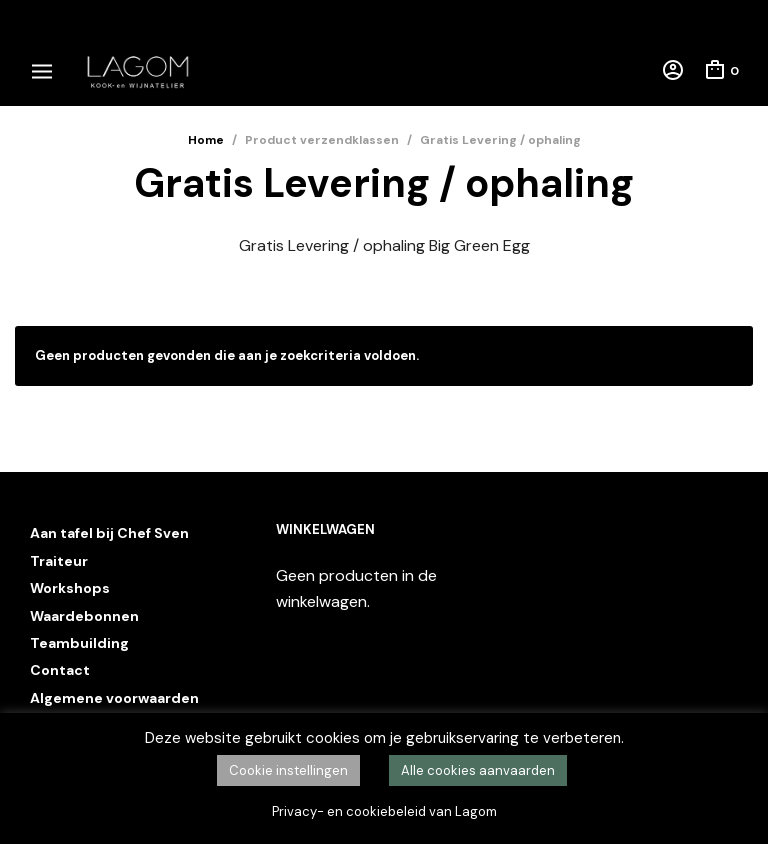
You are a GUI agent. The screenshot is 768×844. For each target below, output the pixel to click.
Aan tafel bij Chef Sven (109, 533)
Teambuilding (79, 643)
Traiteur (59, 561)
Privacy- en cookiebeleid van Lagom (384, 811)
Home (206, 140)
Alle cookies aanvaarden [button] (478, 770)
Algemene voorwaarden (114, 698)
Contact (60, 670)
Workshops (70, 588)
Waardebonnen (84, 616)
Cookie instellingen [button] (288, 770)
